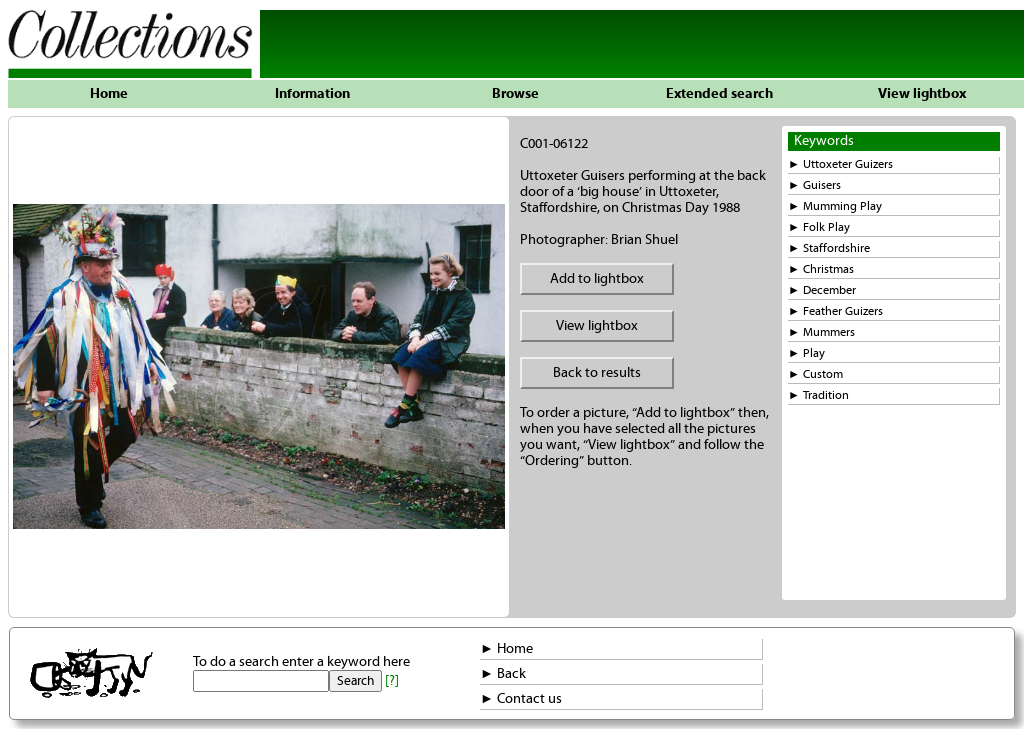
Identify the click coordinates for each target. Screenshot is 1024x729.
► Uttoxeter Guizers (840, 164)
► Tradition (818, 395)
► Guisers (814, 185)
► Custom (815, 374)
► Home (506, 649)
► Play (806, 353)
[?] (392, 681)
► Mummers (821, 332)
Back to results (597, 373)
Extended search (719, 94)
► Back (503, 674)
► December (822, 290)
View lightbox (922, 94)
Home (109, 94)
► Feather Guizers (835, 311)
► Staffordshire (829, 248)
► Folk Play (819, 227)
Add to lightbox (597, 279)
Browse (515, 94)
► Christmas (821, 269)
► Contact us (521, 699)
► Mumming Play (835, 206)
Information (312, 94)
